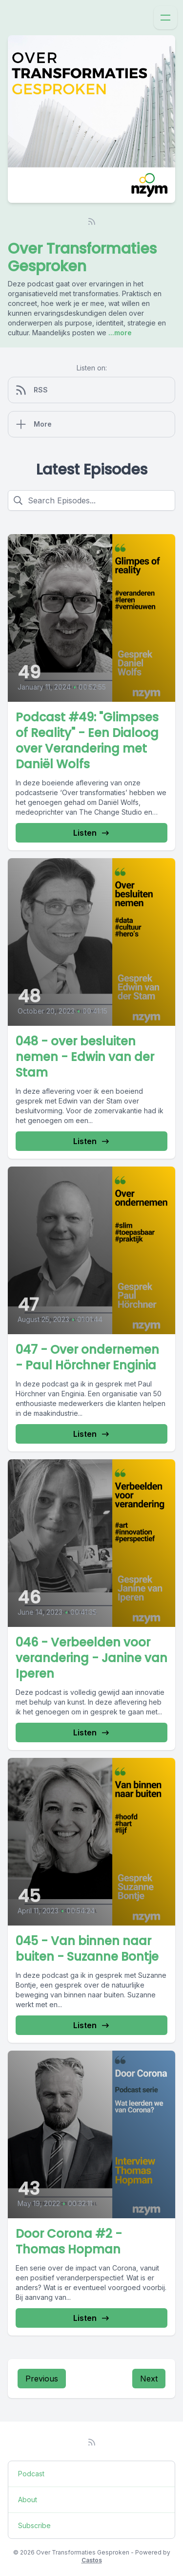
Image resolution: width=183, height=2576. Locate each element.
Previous (41, 2378)
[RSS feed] (92, 221)
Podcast (31, 2473)
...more (119, 332)
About (27, 2499)
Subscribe (34, 2525)
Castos (91, 2560)
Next (149, 2378)
